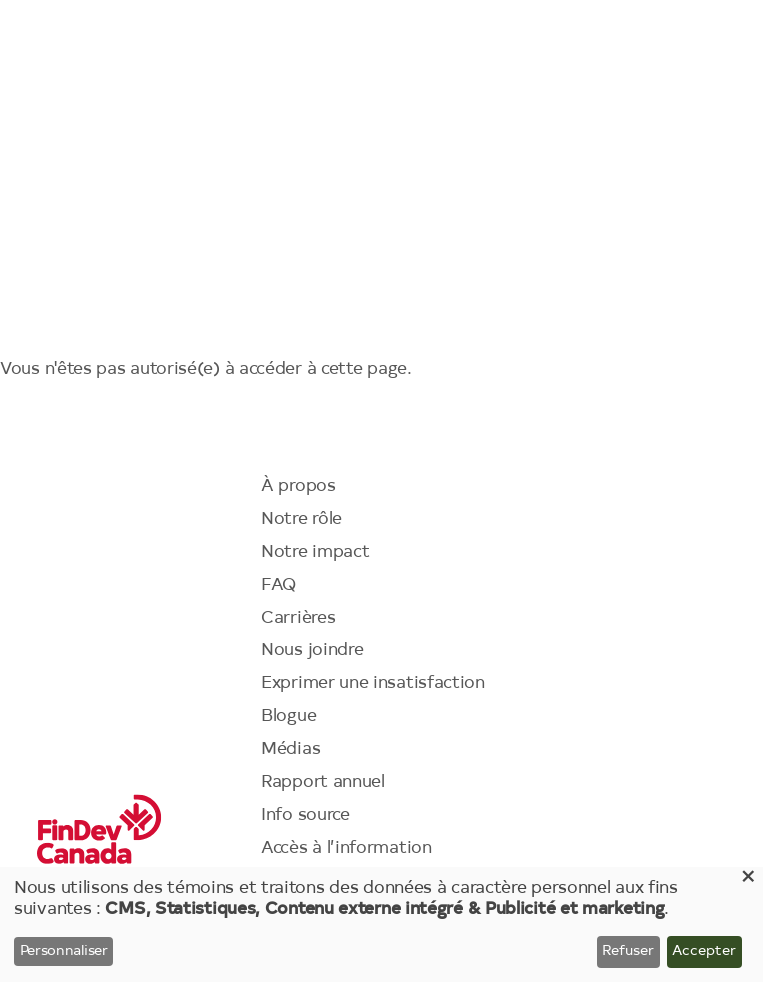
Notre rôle (301, 519)
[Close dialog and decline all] (748, 879)
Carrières (298, 618)
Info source (305, 815)
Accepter (704, 952)
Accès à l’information (346, 848)
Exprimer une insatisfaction (373, 683)
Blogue (288, 716)
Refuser (628, 952)
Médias (290, 749)
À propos (298, 486)
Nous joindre (312, 650)
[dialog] (381, 924)
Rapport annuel (323, 782)
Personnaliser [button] (64, 952)
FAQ (279, 585)
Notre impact (315, 552)
